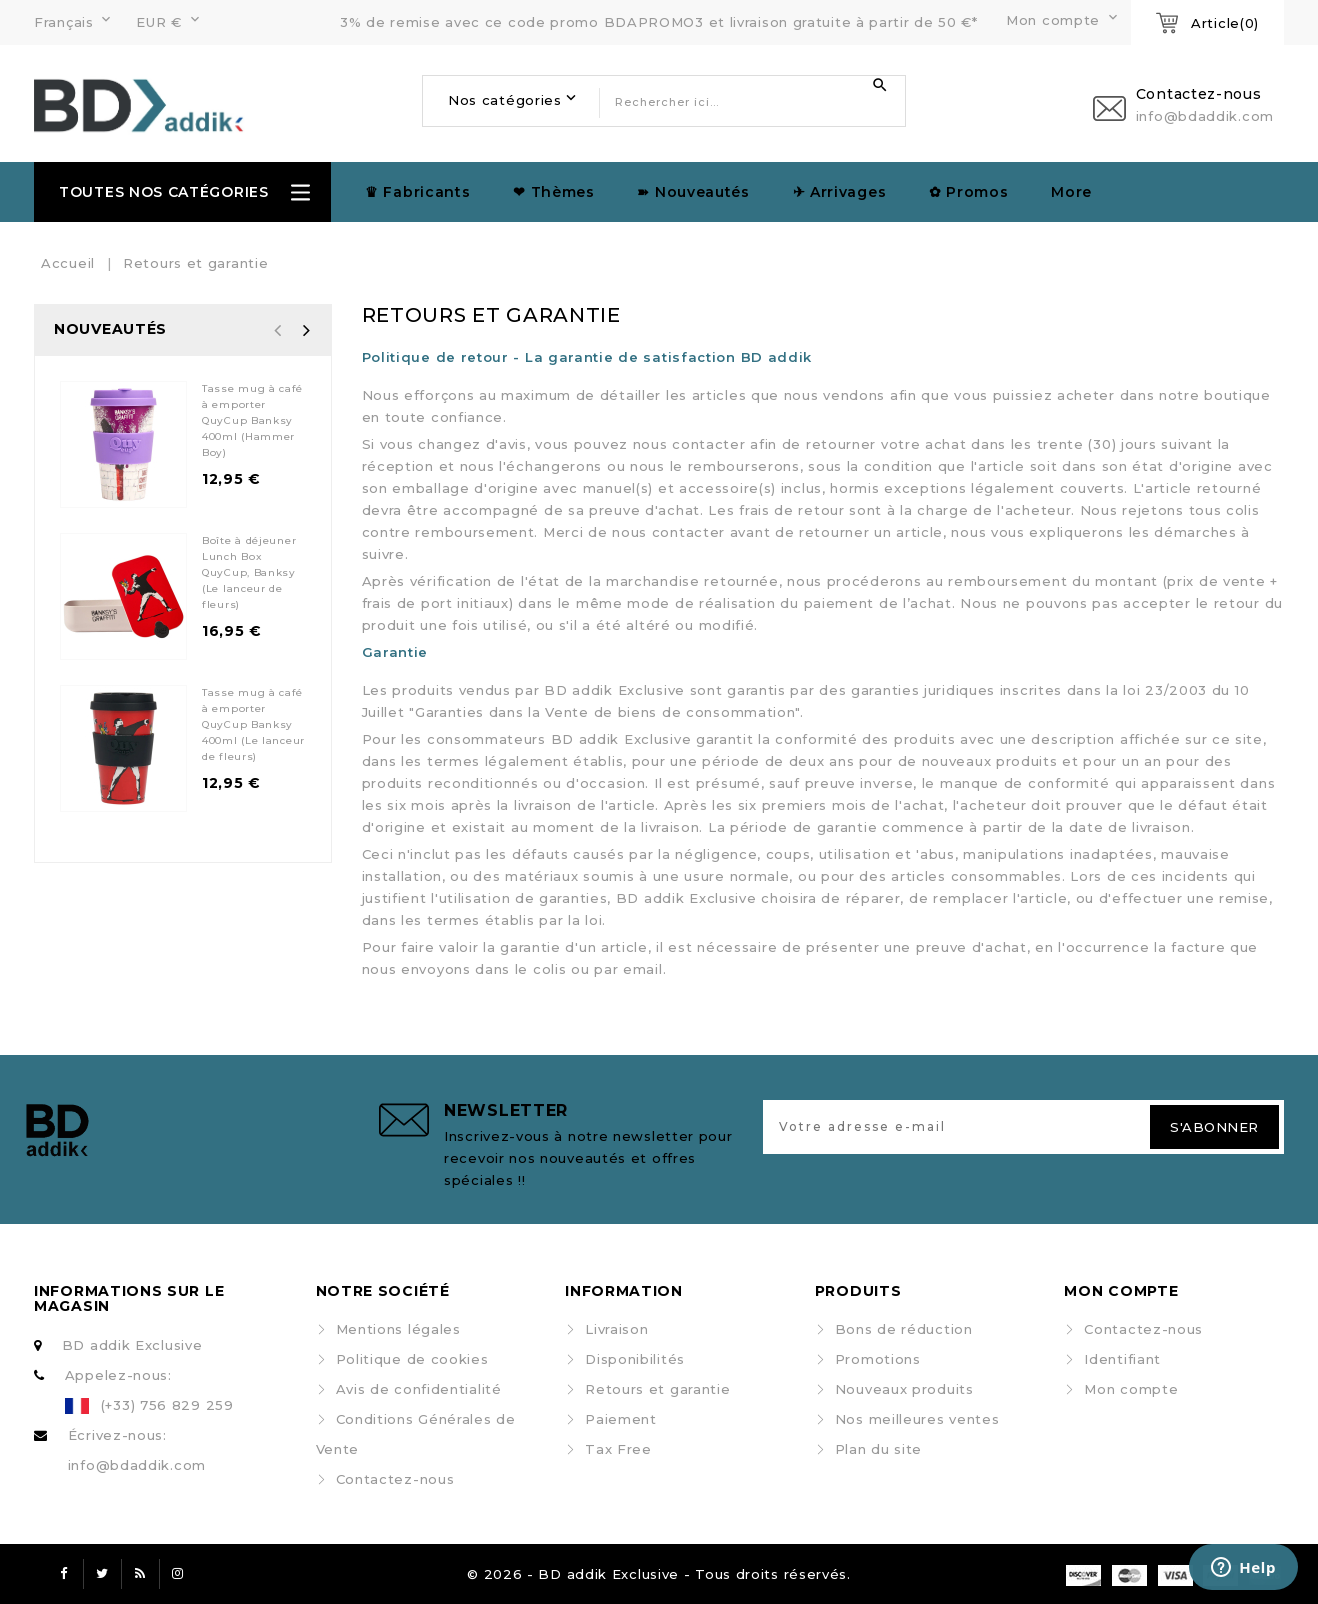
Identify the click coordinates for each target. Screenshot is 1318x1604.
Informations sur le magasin (129, 1298)
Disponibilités (635, 1359)
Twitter (102, 1574)
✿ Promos (969, 192)
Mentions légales (398, 1329)
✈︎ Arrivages (840, 192)
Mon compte (1131, 1389)
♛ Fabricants (417, 192)
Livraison (616, 1329)
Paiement (621, 1419)
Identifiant (1122, 1359)
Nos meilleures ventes (917, 1419)
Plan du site (878, 1449)
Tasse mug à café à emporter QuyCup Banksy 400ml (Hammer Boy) (252, 420)
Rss (140, 1574)
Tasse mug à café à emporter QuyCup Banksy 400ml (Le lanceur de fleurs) (253, 724)
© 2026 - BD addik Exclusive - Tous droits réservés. (659, 1574)
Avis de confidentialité (419, 1389)
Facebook (64, 1574)
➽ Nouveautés (693, 192)
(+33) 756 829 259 (167, 1405)
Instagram (178, 1574)
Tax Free (618, 1449)
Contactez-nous (395, 1479)
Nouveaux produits (904, 1389)
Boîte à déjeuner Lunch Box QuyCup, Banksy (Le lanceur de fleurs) (249, 572)
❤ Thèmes (554, 192)
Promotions (878, 1359)
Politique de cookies (412, 1359)
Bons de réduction (904, 1329)
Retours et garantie (657, 1389)
